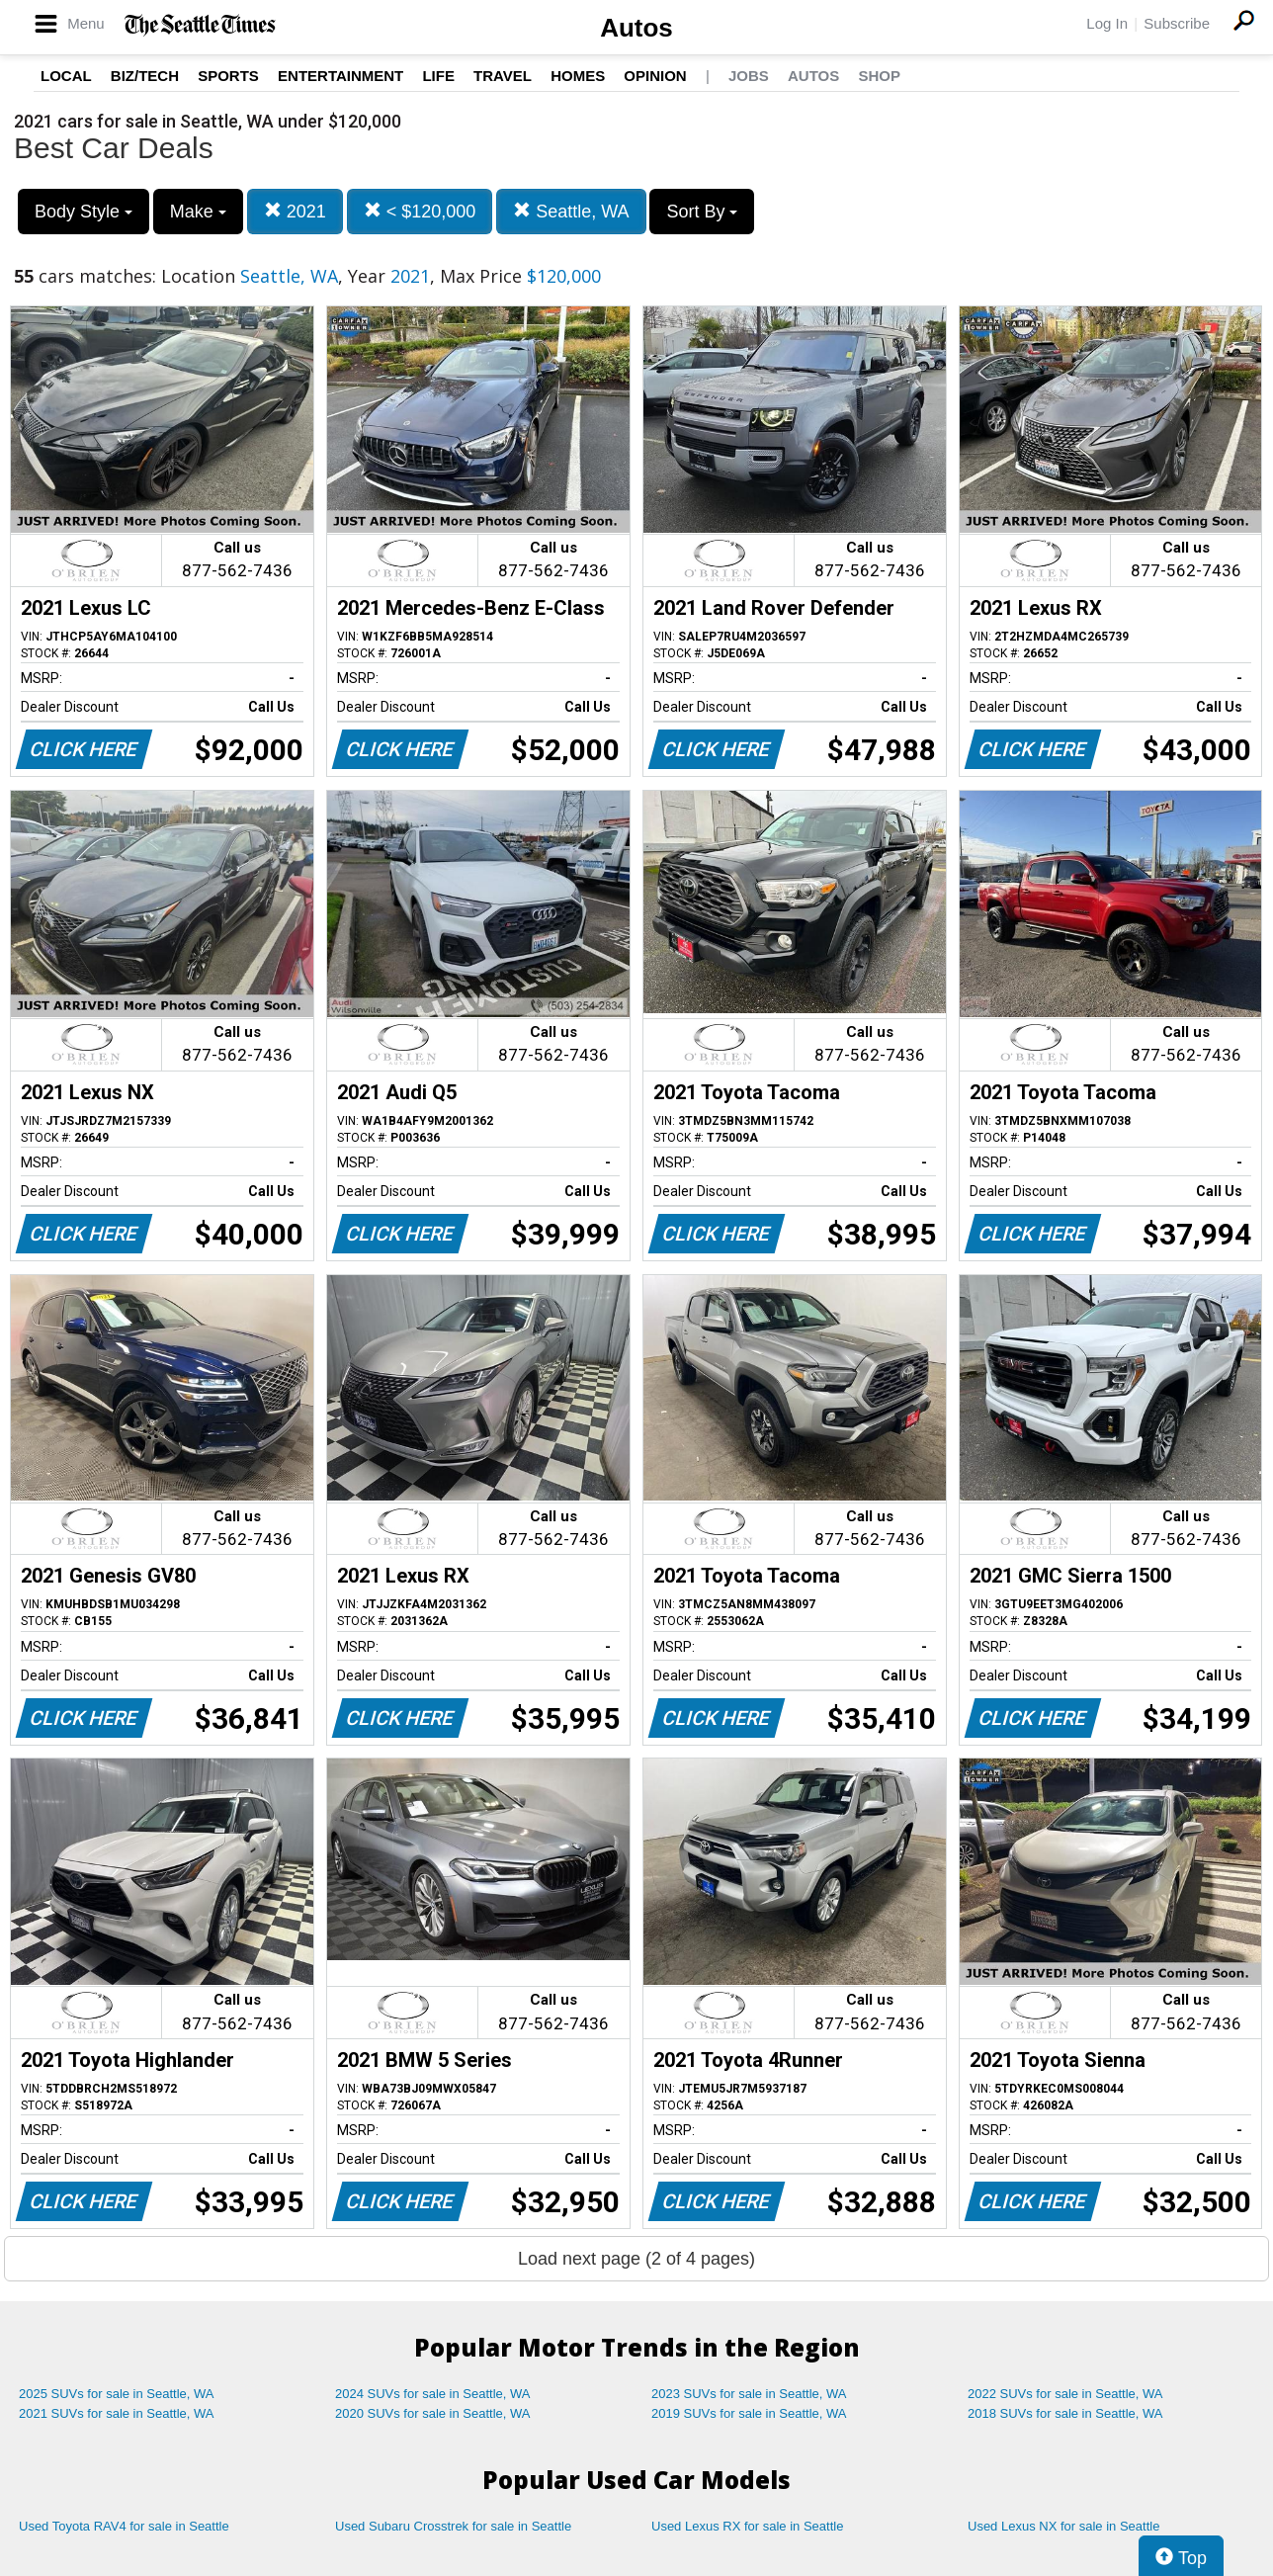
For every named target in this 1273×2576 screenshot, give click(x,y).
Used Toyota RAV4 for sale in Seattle (124, 2526)
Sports (228, 75)
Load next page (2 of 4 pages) (636, 2259)
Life (438, 75)
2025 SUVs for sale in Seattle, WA (116, 2393)
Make (198, 211)
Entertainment (340, 75)
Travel (502, 75)
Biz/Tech (145, 75)
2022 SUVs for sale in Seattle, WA (1065, 2393)
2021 (295, 211)
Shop (879, 75)
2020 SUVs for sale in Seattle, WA (433, 2413)
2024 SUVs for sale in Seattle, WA (433, 2393)
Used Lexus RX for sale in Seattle (747, 2526)
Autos (636, 28)
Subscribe (1177, 23)
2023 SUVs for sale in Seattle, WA (749, 2393)
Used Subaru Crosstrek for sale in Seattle (453, 2526)
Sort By (701, 211)
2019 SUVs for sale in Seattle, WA (749, 2413)
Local (66, 75)
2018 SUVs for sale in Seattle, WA (1065, 2413)
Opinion (655, 75)
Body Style (83, 211)
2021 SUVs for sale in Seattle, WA (116, 2413)
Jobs (748, 75)
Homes (578, 75)
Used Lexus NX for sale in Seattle (1063, 2526)
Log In (1107, 23)
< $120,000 (420, 211)
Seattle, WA (571, 211)
